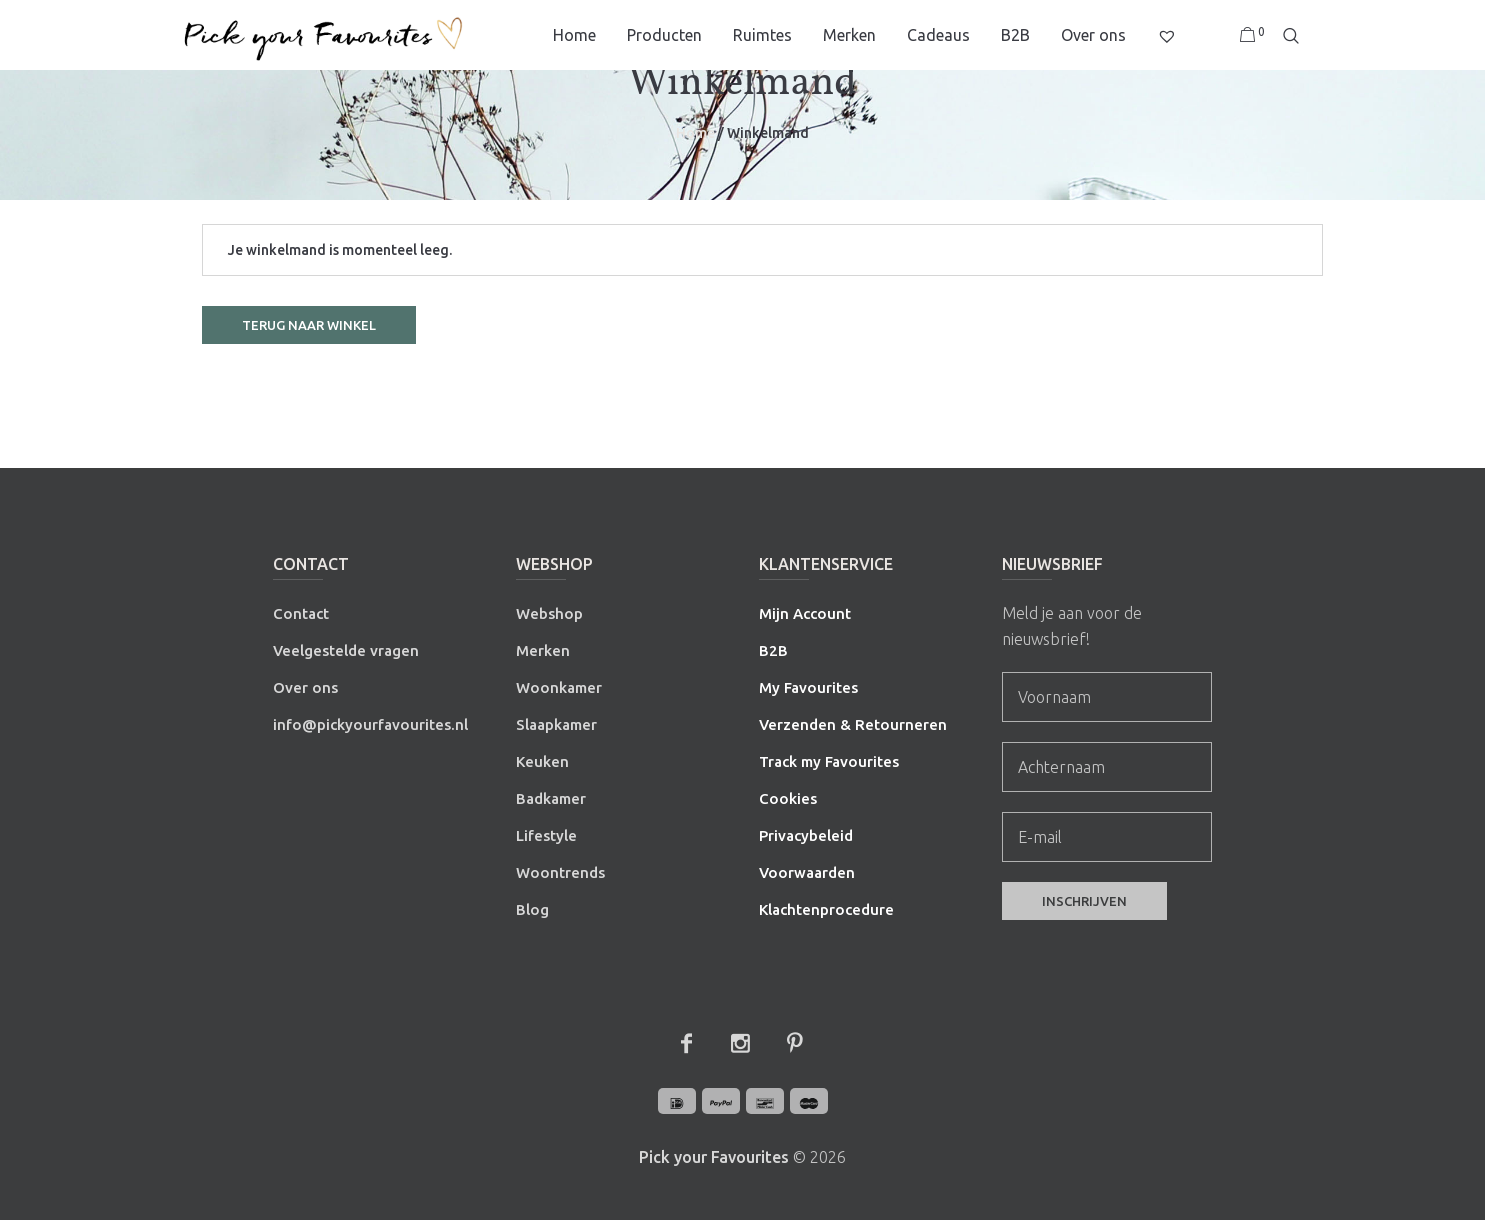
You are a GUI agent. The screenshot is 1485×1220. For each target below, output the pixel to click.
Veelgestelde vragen (346, 650)
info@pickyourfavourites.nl (370, 724)
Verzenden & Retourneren (853, 724)
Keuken (542, 761)
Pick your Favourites (714, 1157)
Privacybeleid (806, 835)
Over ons (305, 687)
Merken (543, 650)
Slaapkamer (556, 724)
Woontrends (560, 872)
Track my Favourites (829, 761)
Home (695, 133)
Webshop (549, 613)
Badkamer (551, 798)
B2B (773, 650)
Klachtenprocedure (826, 909)
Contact (301, 613)
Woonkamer (559, 687)
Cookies (788, 798)
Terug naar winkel (309, 325)
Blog (532, 909)
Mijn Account (805, 613)
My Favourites (808, 687)
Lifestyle (546, 835)
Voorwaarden (807, 872)
